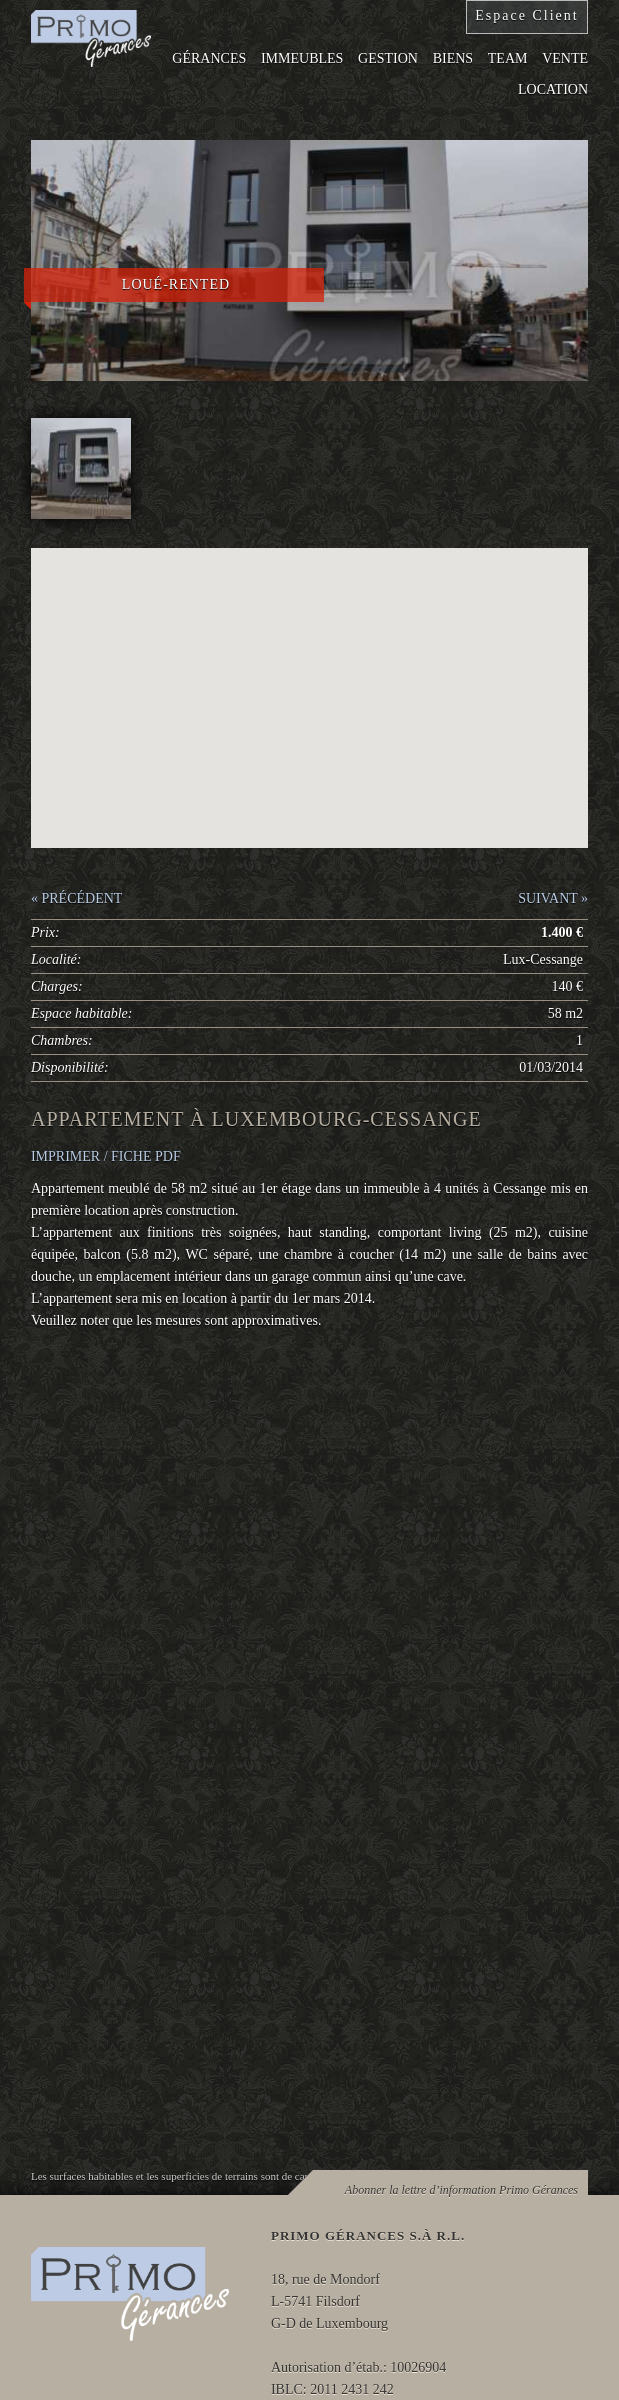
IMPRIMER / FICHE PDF (106, 1156)
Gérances (209, 58)
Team (508, 58)
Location (553, 89)
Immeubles (302, 58)
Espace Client (526, 15)
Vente (565, 58)
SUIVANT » (553, 898)
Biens (453, 58)
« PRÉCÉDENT (76, 898)
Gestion (388, 58)
